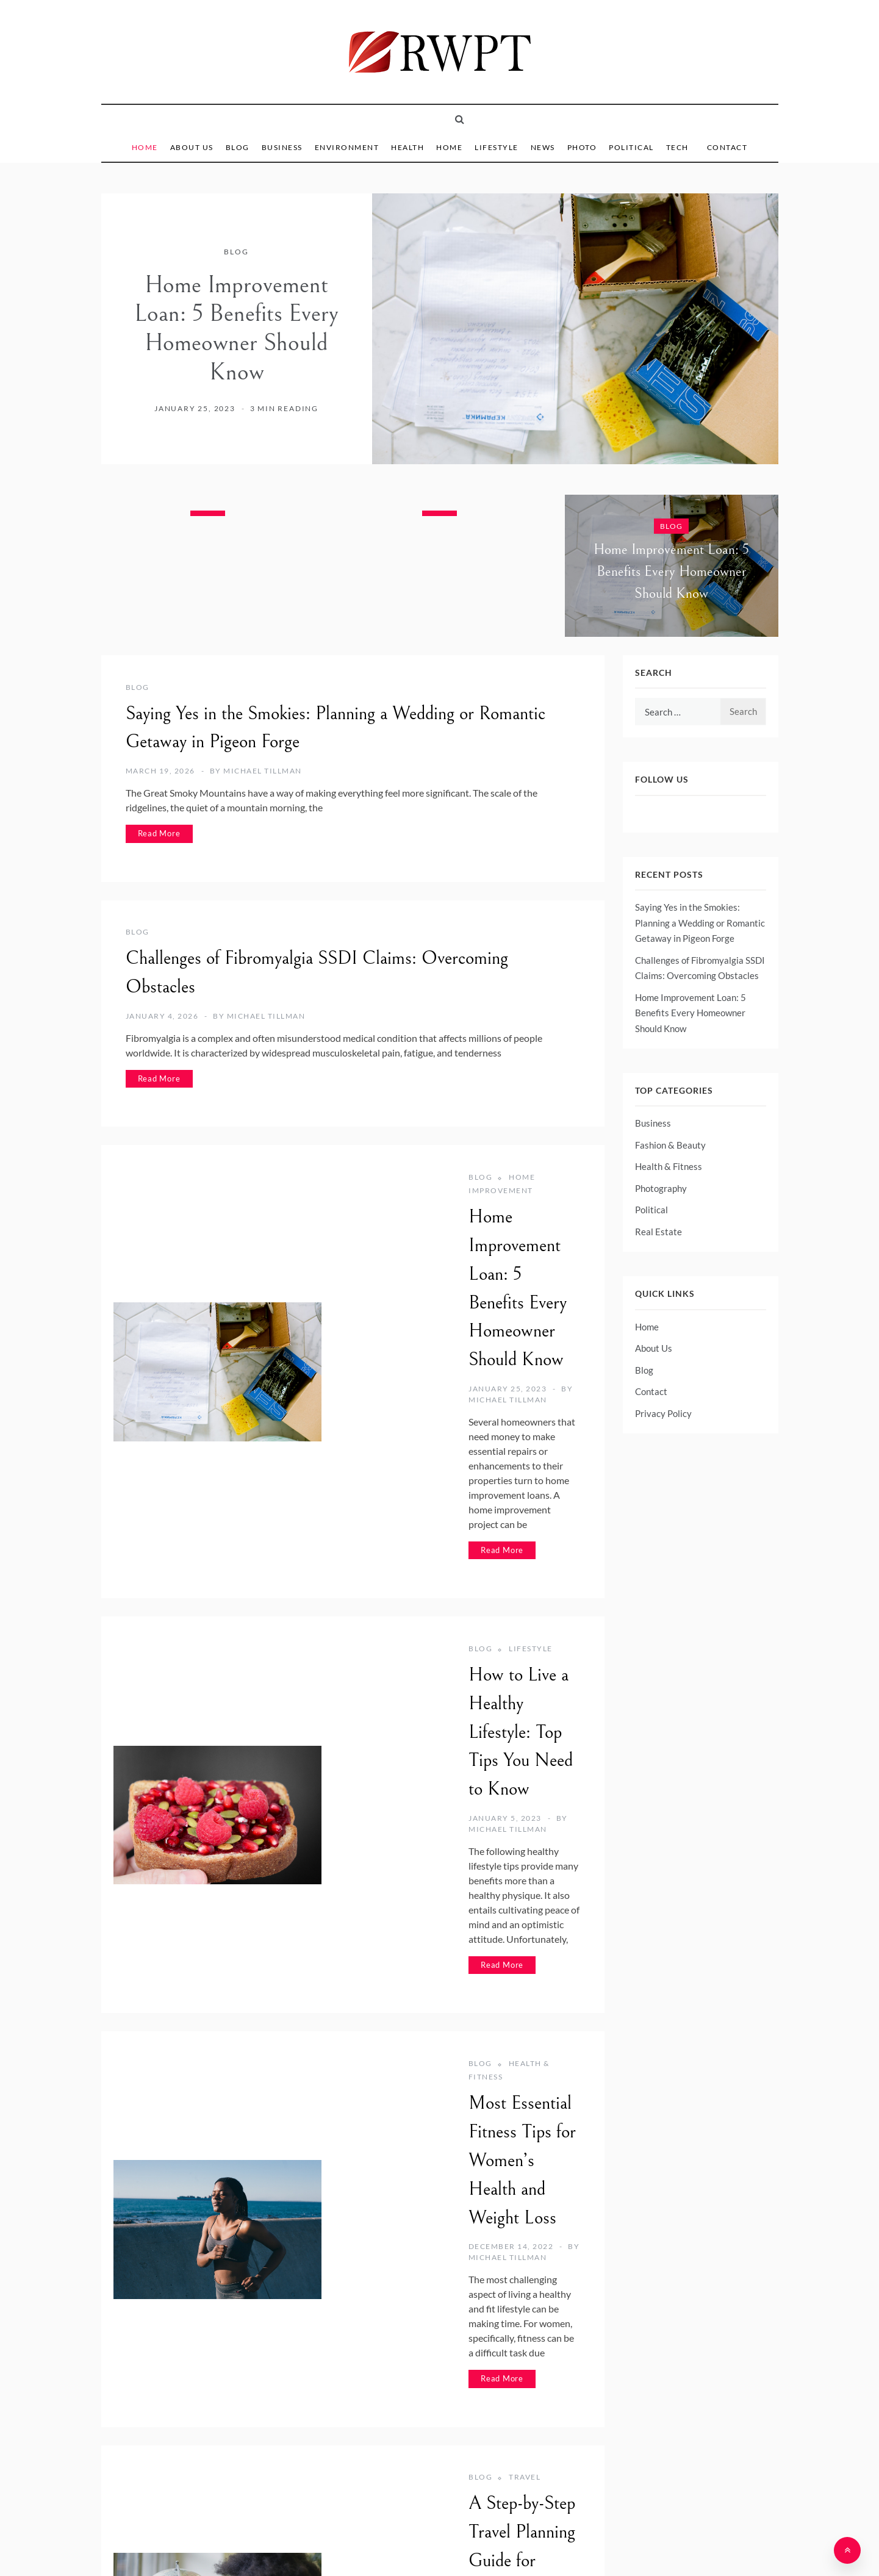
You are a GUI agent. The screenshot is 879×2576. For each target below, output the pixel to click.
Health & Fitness (406, 1724)
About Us (191, 147)
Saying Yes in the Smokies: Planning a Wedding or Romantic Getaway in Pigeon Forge (700, 923)
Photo (582, 147)
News (543, 147)
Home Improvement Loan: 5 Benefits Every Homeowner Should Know (236, 328)
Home (145, 147)
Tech (677, 147)
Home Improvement (413, 1177)
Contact (727, 147)
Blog (237, 147)
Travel (383, 1984)
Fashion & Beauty (670, 1144)
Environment (347, 147)
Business (282, 147)
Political (631, 147)
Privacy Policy (663, 1413)
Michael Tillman (262, 770)
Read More (159, 833)
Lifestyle (496, 147)
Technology (397, 2243)
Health (407, 147)
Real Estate (658, 1231)
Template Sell (541, 2547)
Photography (661, 1188)
